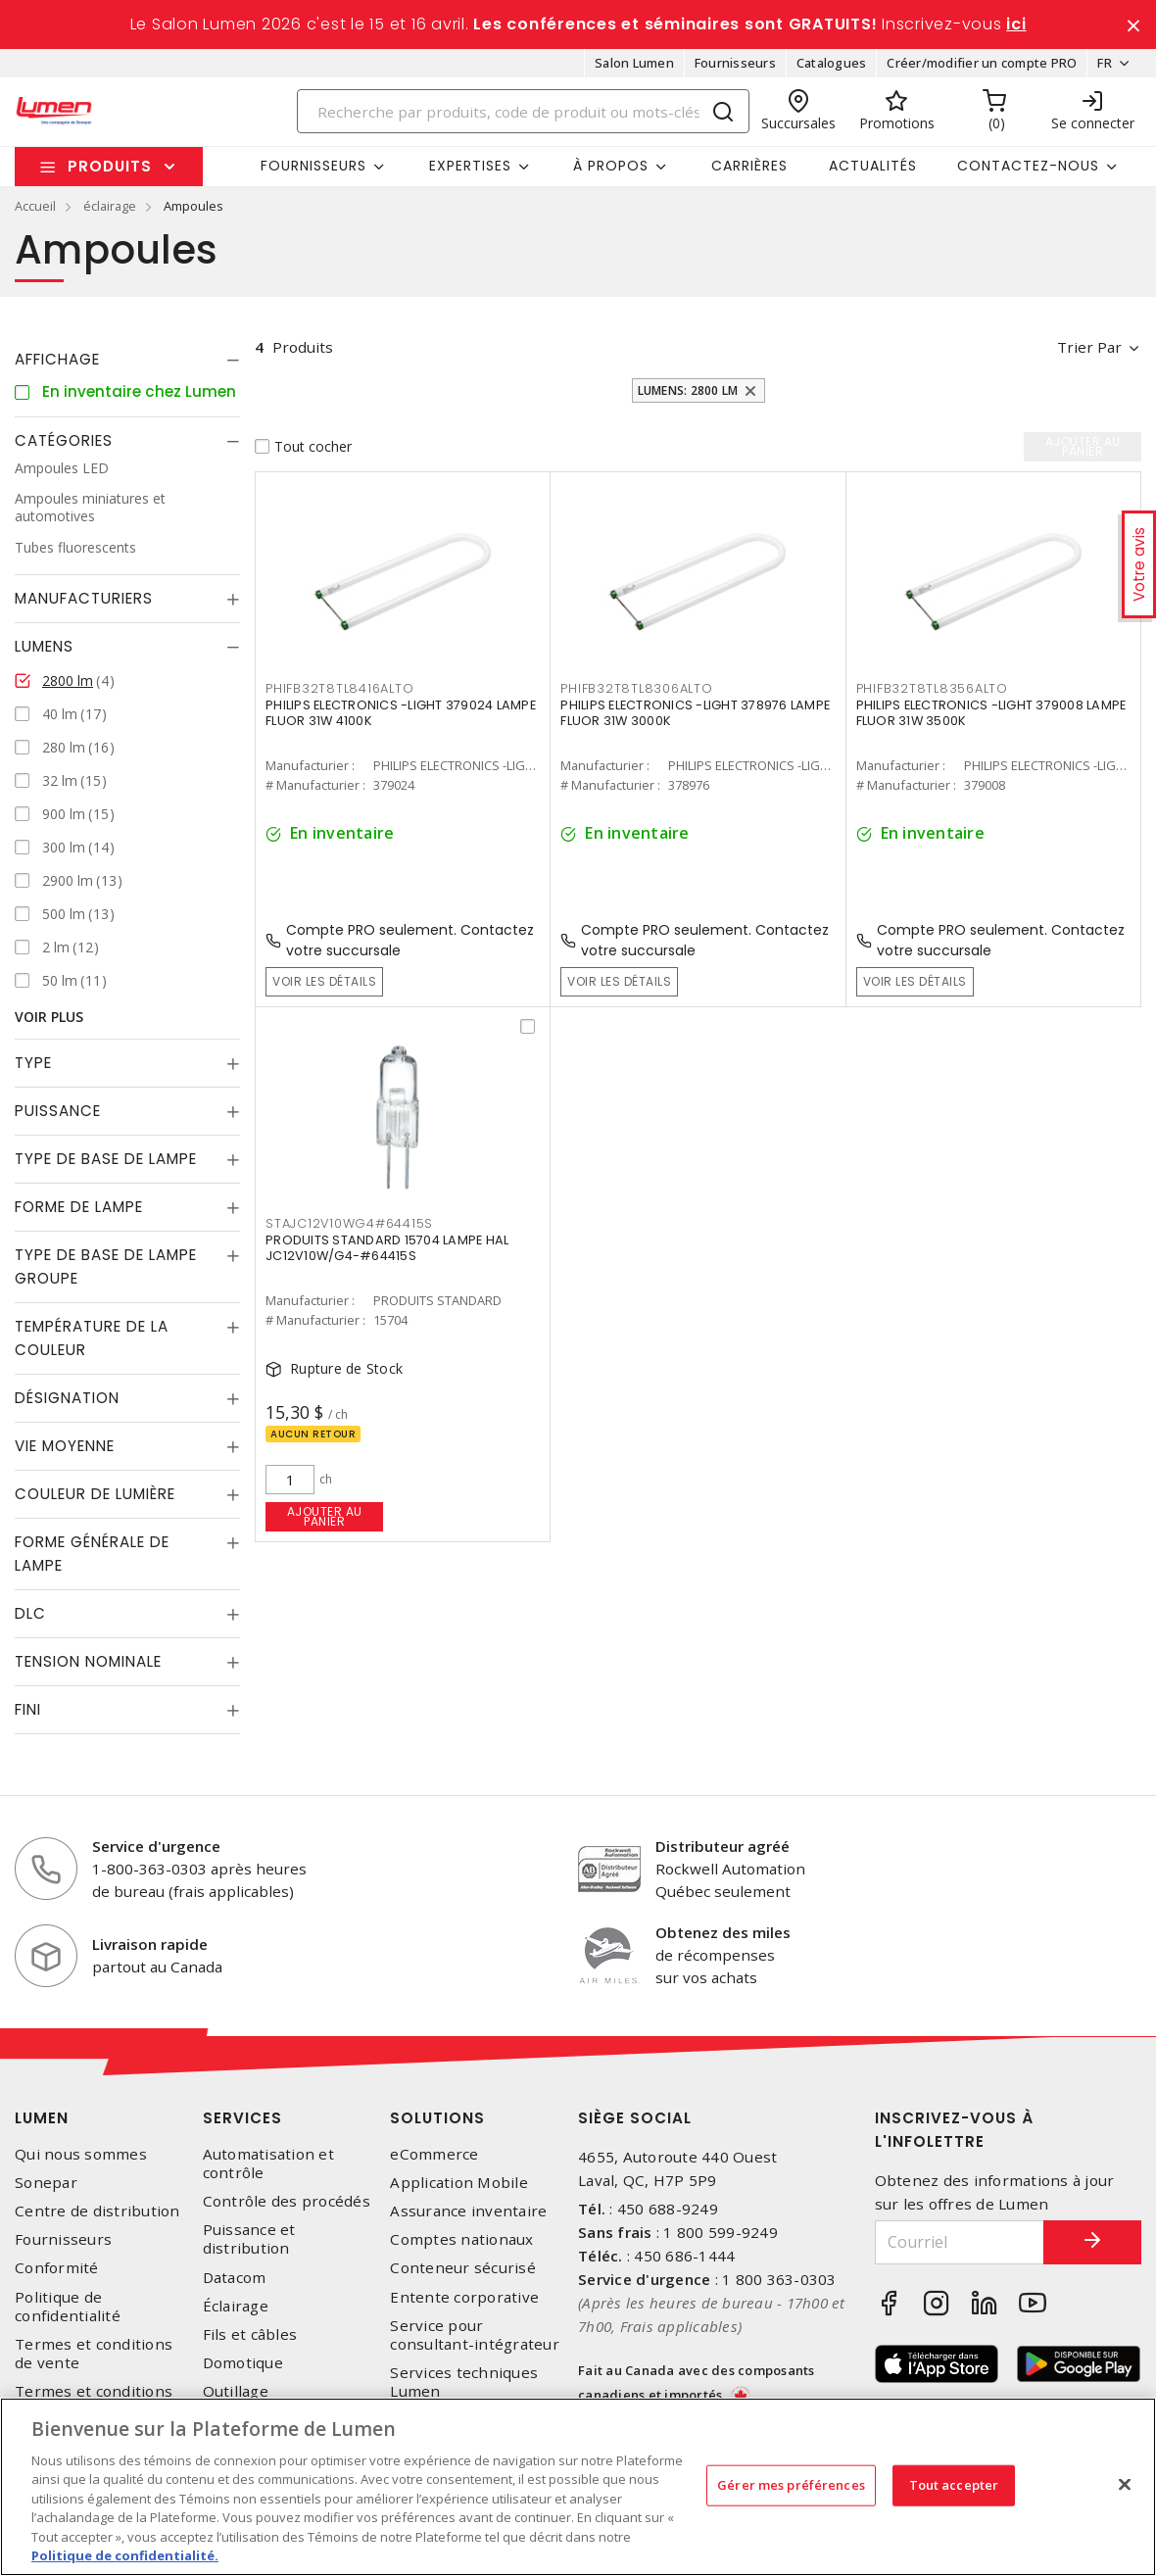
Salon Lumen (634, 63)
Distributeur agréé (722, 1846)
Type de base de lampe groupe (106, 1266)
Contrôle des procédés (286, 2201)
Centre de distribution (97, 2211)
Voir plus (49, 1016)
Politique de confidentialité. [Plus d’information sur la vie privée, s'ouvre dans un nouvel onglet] (124, 2555)
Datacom (234, 2277)
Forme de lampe (79, 1206)
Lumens (44, 646)
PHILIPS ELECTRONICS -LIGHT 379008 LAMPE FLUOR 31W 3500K (991, 713)
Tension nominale (88, 1661)
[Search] (523, 111)
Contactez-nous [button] (1028, 165)
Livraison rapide (150, 1944)
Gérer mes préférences (791, 2485)
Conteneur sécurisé (463, 2268)
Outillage (235, 2391)
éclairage (109, 206)
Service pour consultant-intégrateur (474, 2335)
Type (33, 1062)
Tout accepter (954, 2485)
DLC (30, 1613)
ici (1016, 24)
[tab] (127, 359)
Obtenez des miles (723, 1932)
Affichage (57, 359)
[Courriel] (960, 2242)
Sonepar (46, 2182)
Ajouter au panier (324, 1516)
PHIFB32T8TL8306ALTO (636, 688)
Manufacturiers (84, 598)
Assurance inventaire (468, 2211)
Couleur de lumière (95, 1493)
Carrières (749, 165)
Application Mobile (459, 2182)
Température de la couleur (92, 1338)
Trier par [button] (1089, 347)
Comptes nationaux (461, 2239)
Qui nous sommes (81, 2154)
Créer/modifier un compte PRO (982, 63)
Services (242, 2118)
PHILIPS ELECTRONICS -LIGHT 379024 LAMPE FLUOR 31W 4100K (400, 713)
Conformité (57, 2268)
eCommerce (434, 2154)
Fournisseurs (735, 63)
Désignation (67, 1397)
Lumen (42, 2118)
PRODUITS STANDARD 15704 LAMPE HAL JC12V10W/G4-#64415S (386, 1248)
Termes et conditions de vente (93, 2353)
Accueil (35, 206)
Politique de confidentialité (67, 2306)
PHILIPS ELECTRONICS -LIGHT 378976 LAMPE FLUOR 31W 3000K (695, 713)
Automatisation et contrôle (268, 2163)
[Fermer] (1124, 2483)
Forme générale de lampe (92, 1553)
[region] (578, 2487)
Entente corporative (464, 2297)
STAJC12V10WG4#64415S (349, 1223)
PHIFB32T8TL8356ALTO (932, 688)
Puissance (58, 1110)
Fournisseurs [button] (313, 165)
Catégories (64, 440)
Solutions (437, 2118)
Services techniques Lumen (464, 2382)
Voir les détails (324, 981)
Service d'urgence (156, 1846)
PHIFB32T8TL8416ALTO (339, 688)
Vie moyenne (65, 1445)
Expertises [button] (470, 165)
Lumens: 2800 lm (688, 390)
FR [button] (1104, 63)
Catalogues (831, 63)
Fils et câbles (250, 2334)
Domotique (243, 2363)
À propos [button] (611, 165)
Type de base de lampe (106, 1158)
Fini (28, 1709)
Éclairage (235, 2306)
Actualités (873, 165)
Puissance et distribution (249, 2239)
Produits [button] (110, 166)
